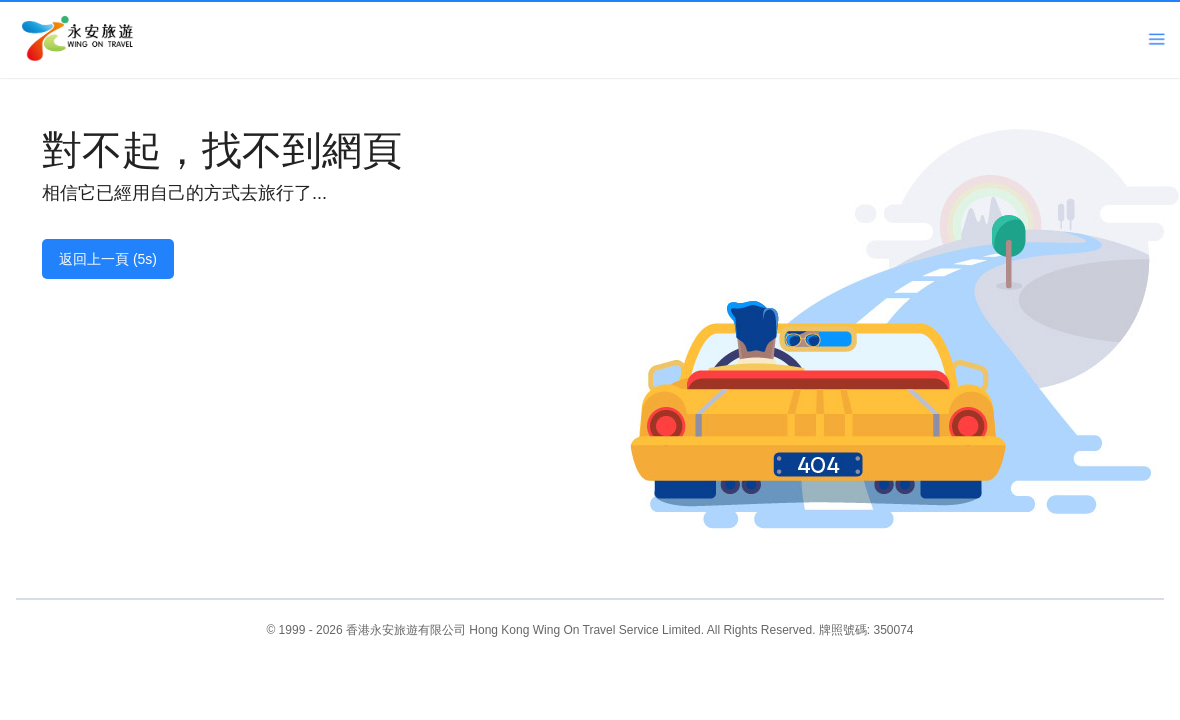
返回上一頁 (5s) (108, 259)
